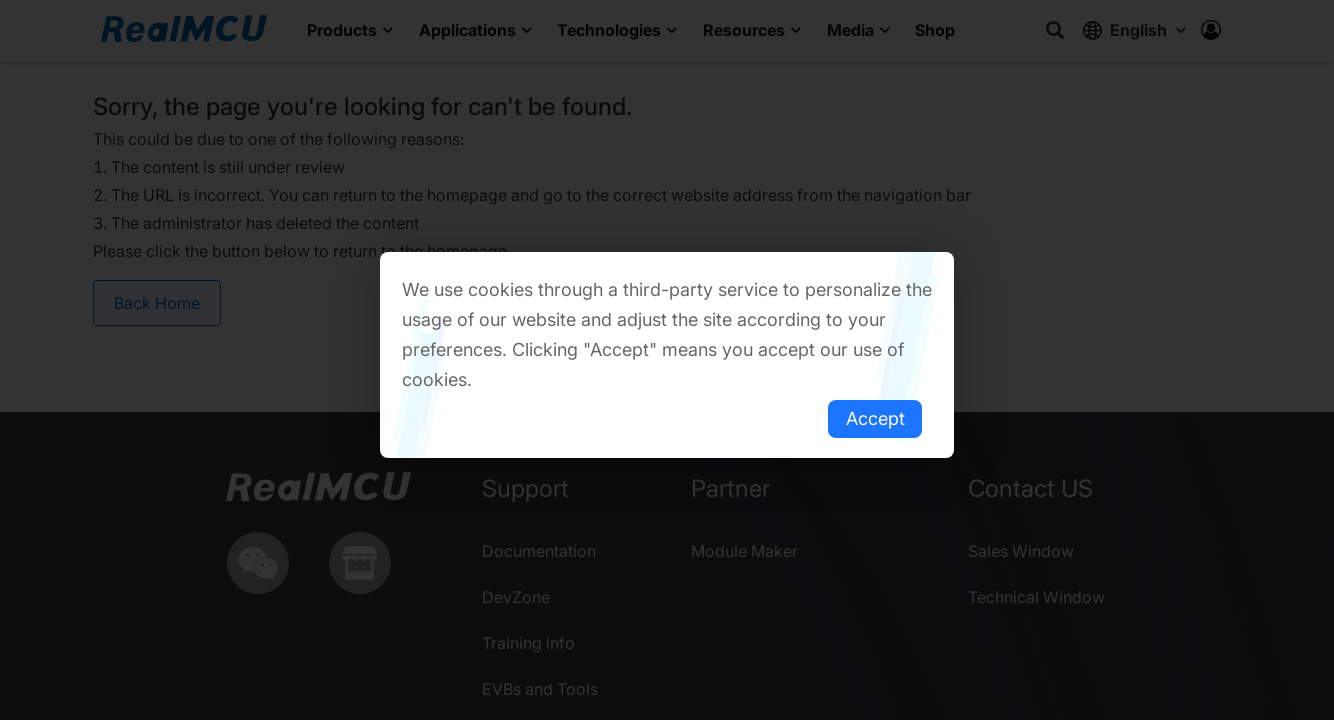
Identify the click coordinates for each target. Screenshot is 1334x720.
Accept (875, 418)
